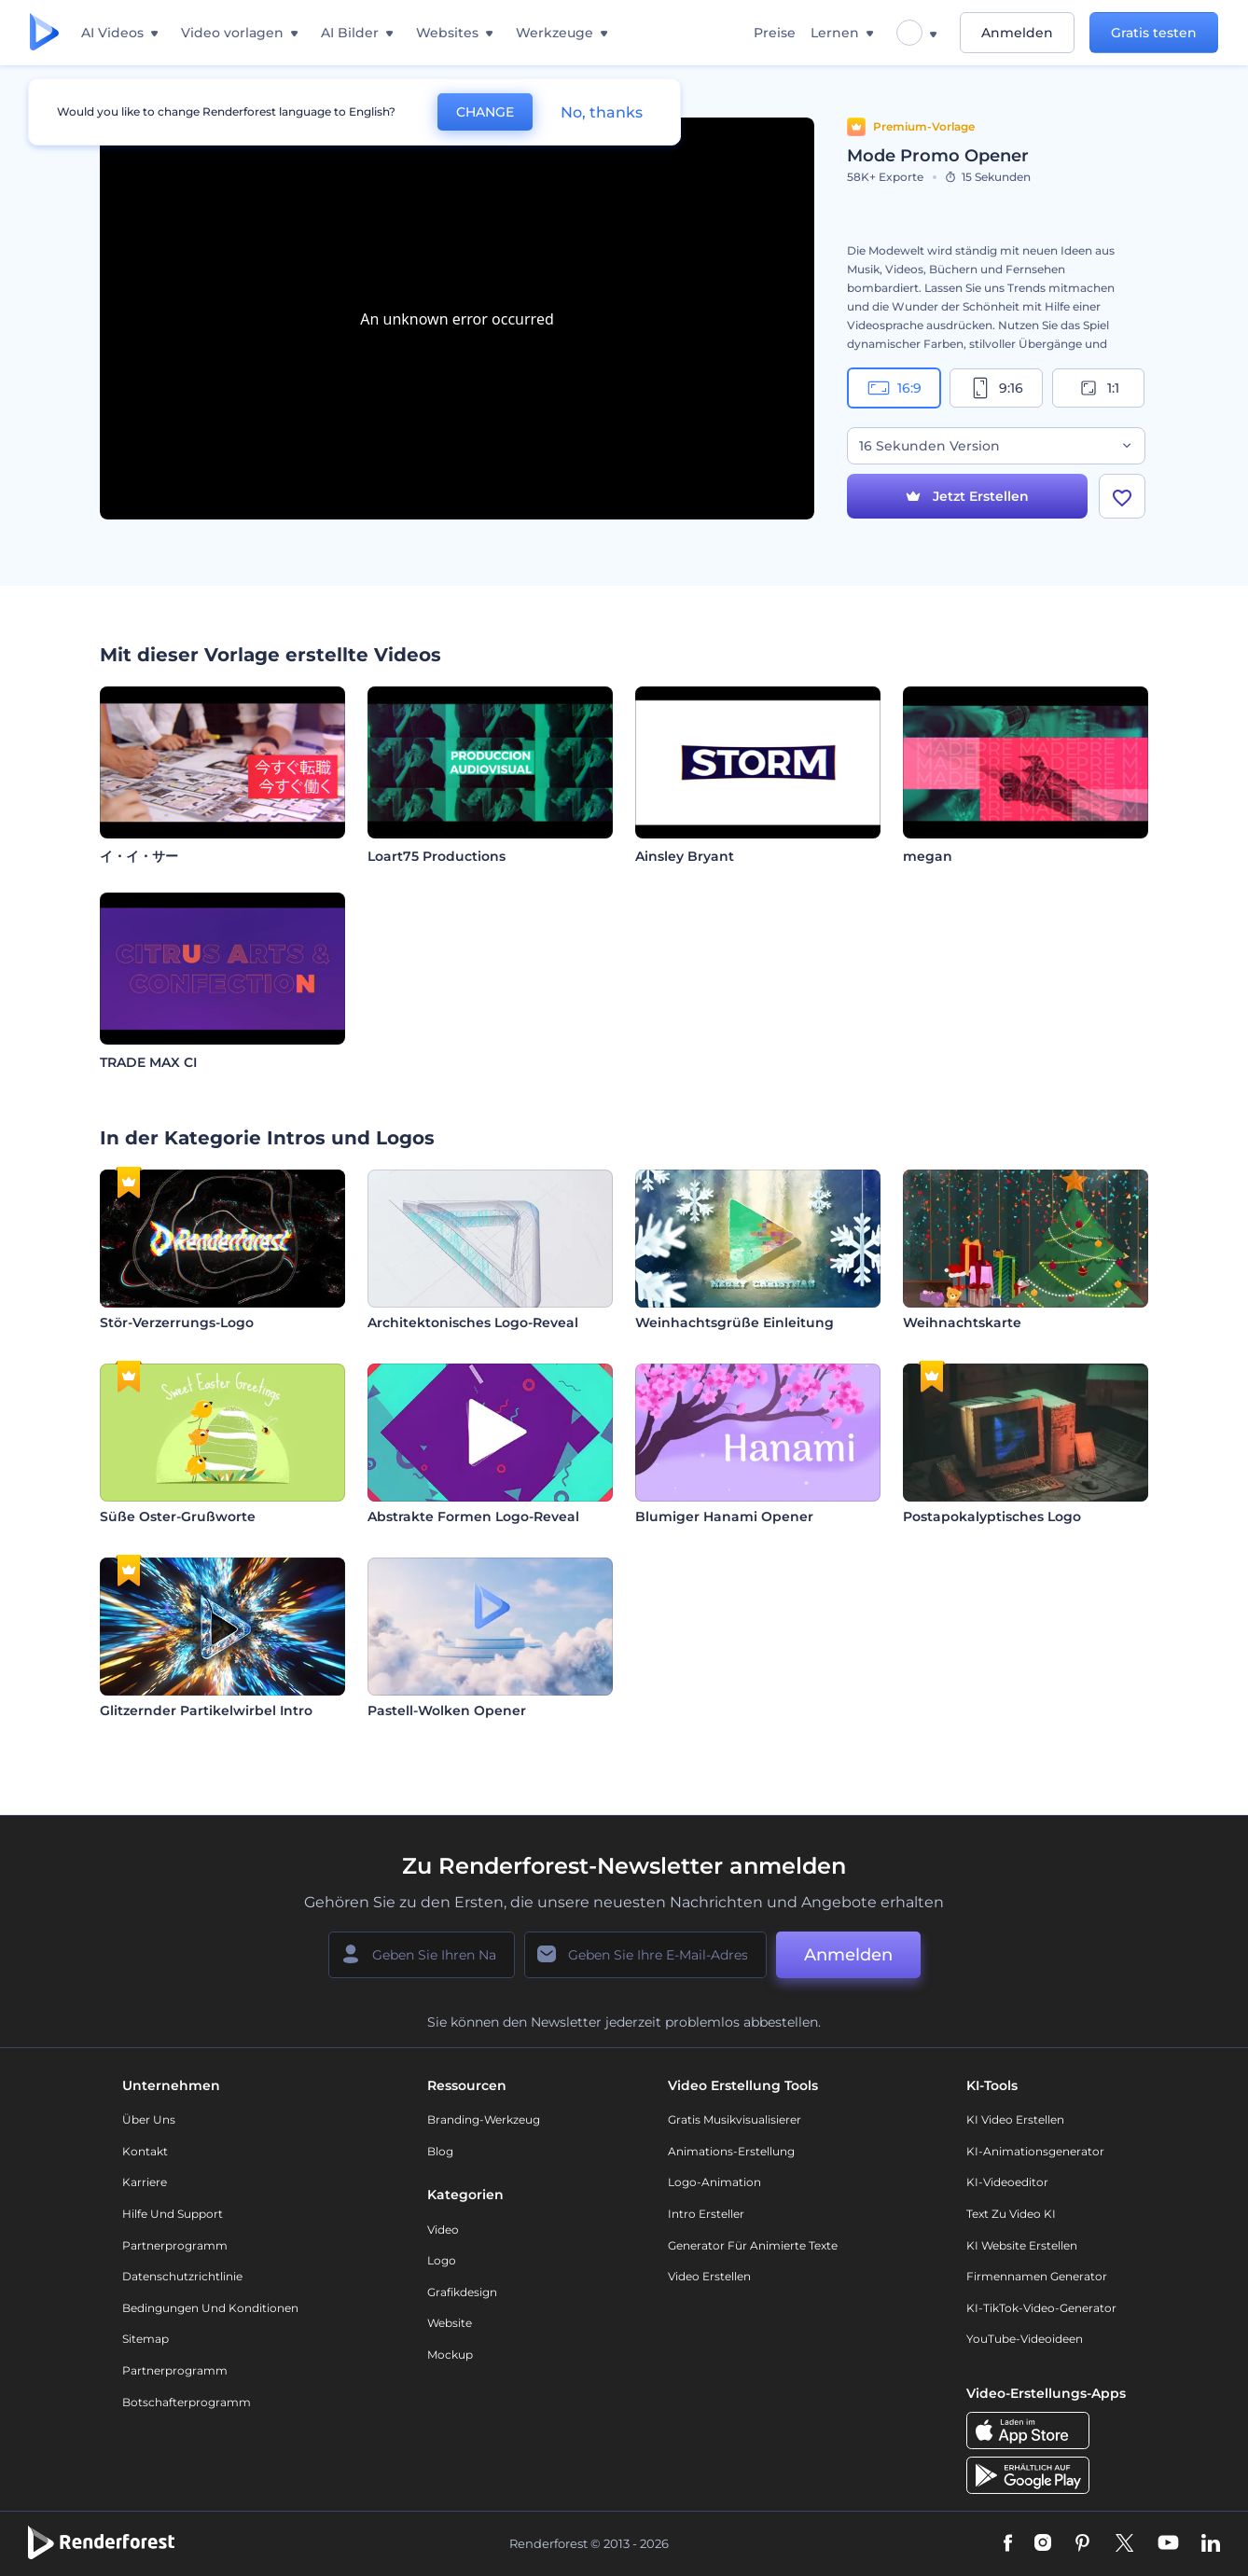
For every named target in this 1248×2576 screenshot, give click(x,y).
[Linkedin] (1210, 2544)
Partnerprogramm (175, 2245)
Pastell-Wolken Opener (446, 1710)
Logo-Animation (714, 2182)
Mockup (450, 2354)
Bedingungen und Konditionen (210, 2308)
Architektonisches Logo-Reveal (472, 1322)
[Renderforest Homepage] (44, 33)
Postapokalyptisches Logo (992, 1516)
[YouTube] (1168, 2544)
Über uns (148, 2119)
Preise (775, 32)
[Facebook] (1008, 2544)
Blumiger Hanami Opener (724, 1516)
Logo (441, 2260)
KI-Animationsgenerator (1035, 2151)
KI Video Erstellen (1015, 2119)
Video (443, 2230)
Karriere (144, 2182)
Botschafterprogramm (186, 2402)
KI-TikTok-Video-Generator (1041, 2308)
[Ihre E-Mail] (645, 1955)
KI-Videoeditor (1007, 2182)
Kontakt (145, 2151)
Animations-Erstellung (731, 2151)
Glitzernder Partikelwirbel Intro (206, 1710)
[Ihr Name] (421, 1955)
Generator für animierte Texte (753, 2245)
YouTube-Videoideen (1024, 2339)
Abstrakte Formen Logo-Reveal (473, 1516)
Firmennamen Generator (1036, 2276)
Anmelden (1017, 32)
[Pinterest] (1082, 2544)
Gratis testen (1154, 32)
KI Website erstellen (1021, 2245)
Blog (440, 2151)
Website (449, 2323)
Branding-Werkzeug (483, 2119)
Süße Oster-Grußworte (178, 1516)
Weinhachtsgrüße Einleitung (734, 1322)
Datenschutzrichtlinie (182, 2276)
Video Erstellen (709, 2276)
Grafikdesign (462, 2292)
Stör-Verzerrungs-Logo (177, 1322)
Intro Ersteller (706, 2214)
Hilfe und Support (172, 2214)
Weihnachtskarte (962, 1322)
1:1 (1098, 388)
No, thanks (602, 112)
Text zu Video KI (1011, 2214)
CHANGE (485, 112)
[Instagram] (1042, 2544)
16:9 (894, 388)
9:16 (996, 388)
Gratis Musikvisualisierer (734, 2119)
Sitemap (145, 2339)
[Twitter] (1124, 2544)
